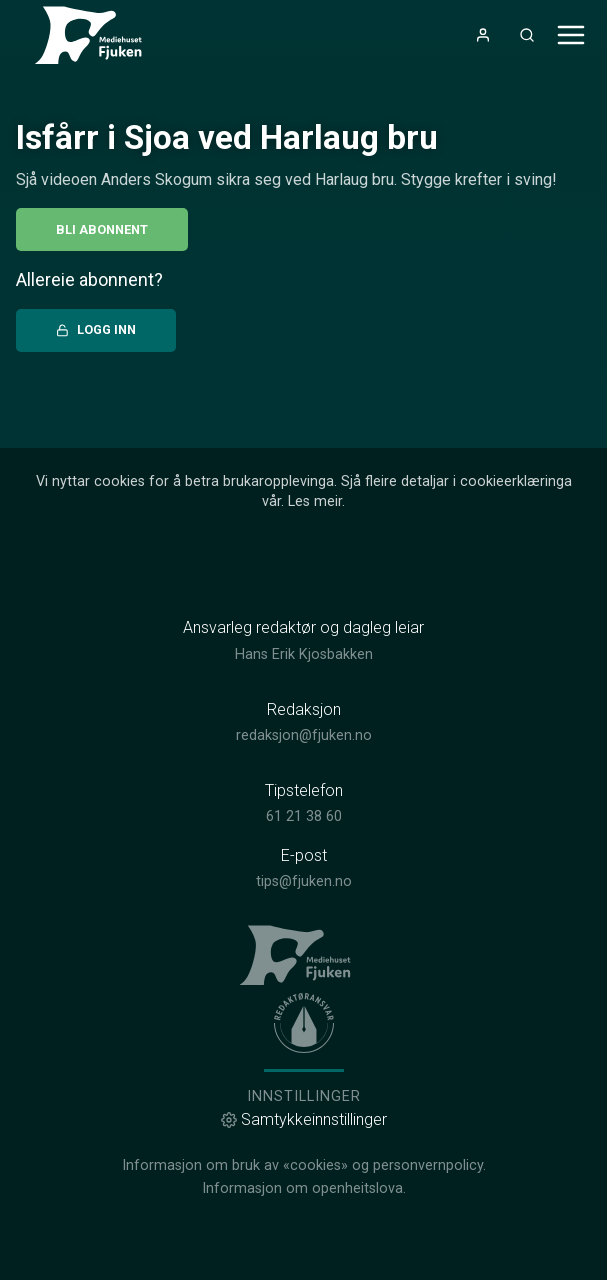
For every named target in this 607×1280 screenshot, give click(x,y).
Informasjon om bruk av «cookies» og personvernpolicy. (304, 1165)
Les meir (315, 501)
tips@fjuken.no (304, 881)
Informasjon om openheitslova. (304, 1188)
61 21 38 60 (304, 816)
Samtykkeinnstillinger (304, 1119)
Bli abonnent (102, 229)
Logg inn (96, 329)
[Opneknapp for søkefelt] (527, 35)
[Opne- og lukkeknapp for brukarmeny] (483, 35)
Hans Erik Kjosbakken (304, 654)
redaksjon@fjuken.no (304, 735)
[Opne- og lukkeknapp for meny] (571, 35)
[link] (96, 35)
